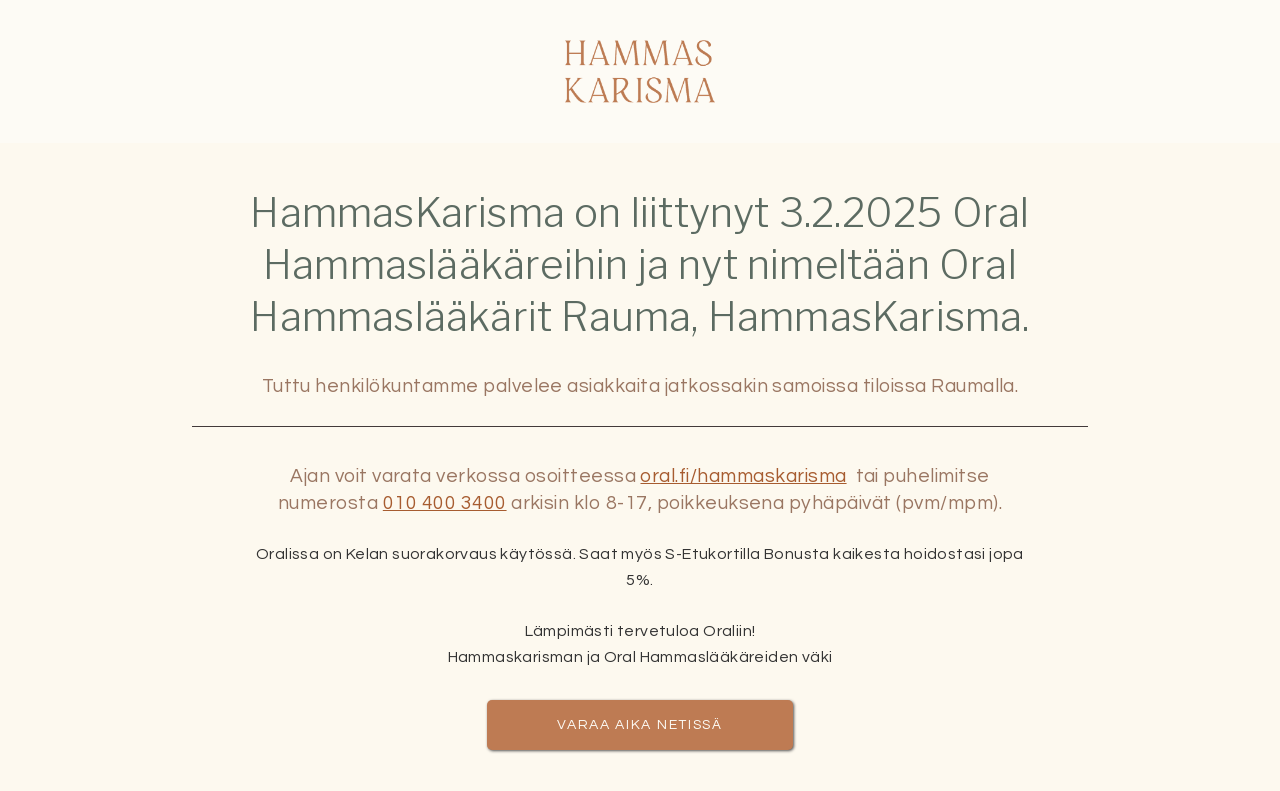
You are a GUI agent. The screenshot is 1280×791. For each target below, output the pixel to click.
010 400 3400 (445, 503)
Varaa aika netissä (639, 725)
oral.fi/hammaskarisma (743, 476)
